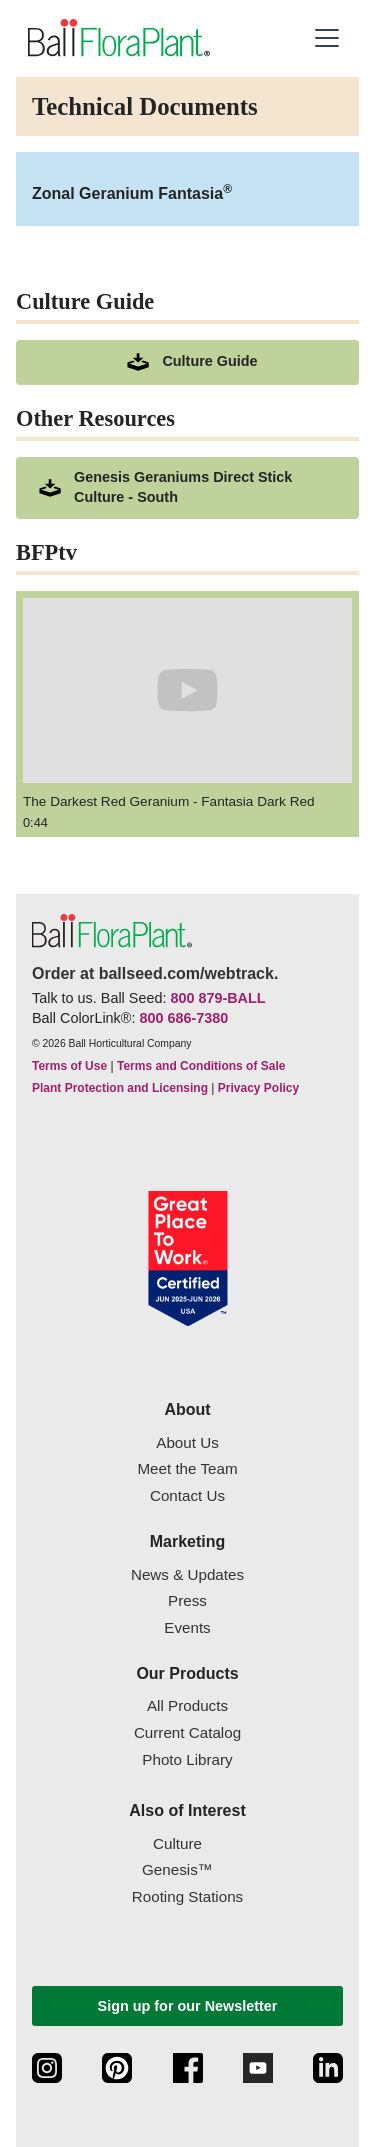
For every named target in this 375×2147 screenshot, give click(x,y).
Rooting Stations (187, 1896)
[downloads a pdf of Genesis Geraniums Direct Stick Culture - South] (187, 488)
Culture (177, 1843)
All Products (187, 1705)
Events (187, 1627)
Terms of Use (69, 1066)
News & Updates (187, 1574)
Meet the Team (187, 1468)
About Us (187, 1442)
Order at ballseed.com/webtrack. (155, 973)
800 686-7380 (183, 1018)
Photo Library (187, 1759)
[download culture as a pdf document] (187, 362)
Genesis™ (177, 1869)
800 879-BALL (217, 998)
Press (187, 1600)
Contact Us (187, 1495)
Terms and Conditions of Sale (201, 1066)
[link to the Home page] (117, 38)
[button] (327, 38)
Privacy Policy (258, 1088)
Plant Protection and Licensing (120, 1088)
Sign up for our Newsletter (188, 2006)
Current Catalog (187, 1732)
